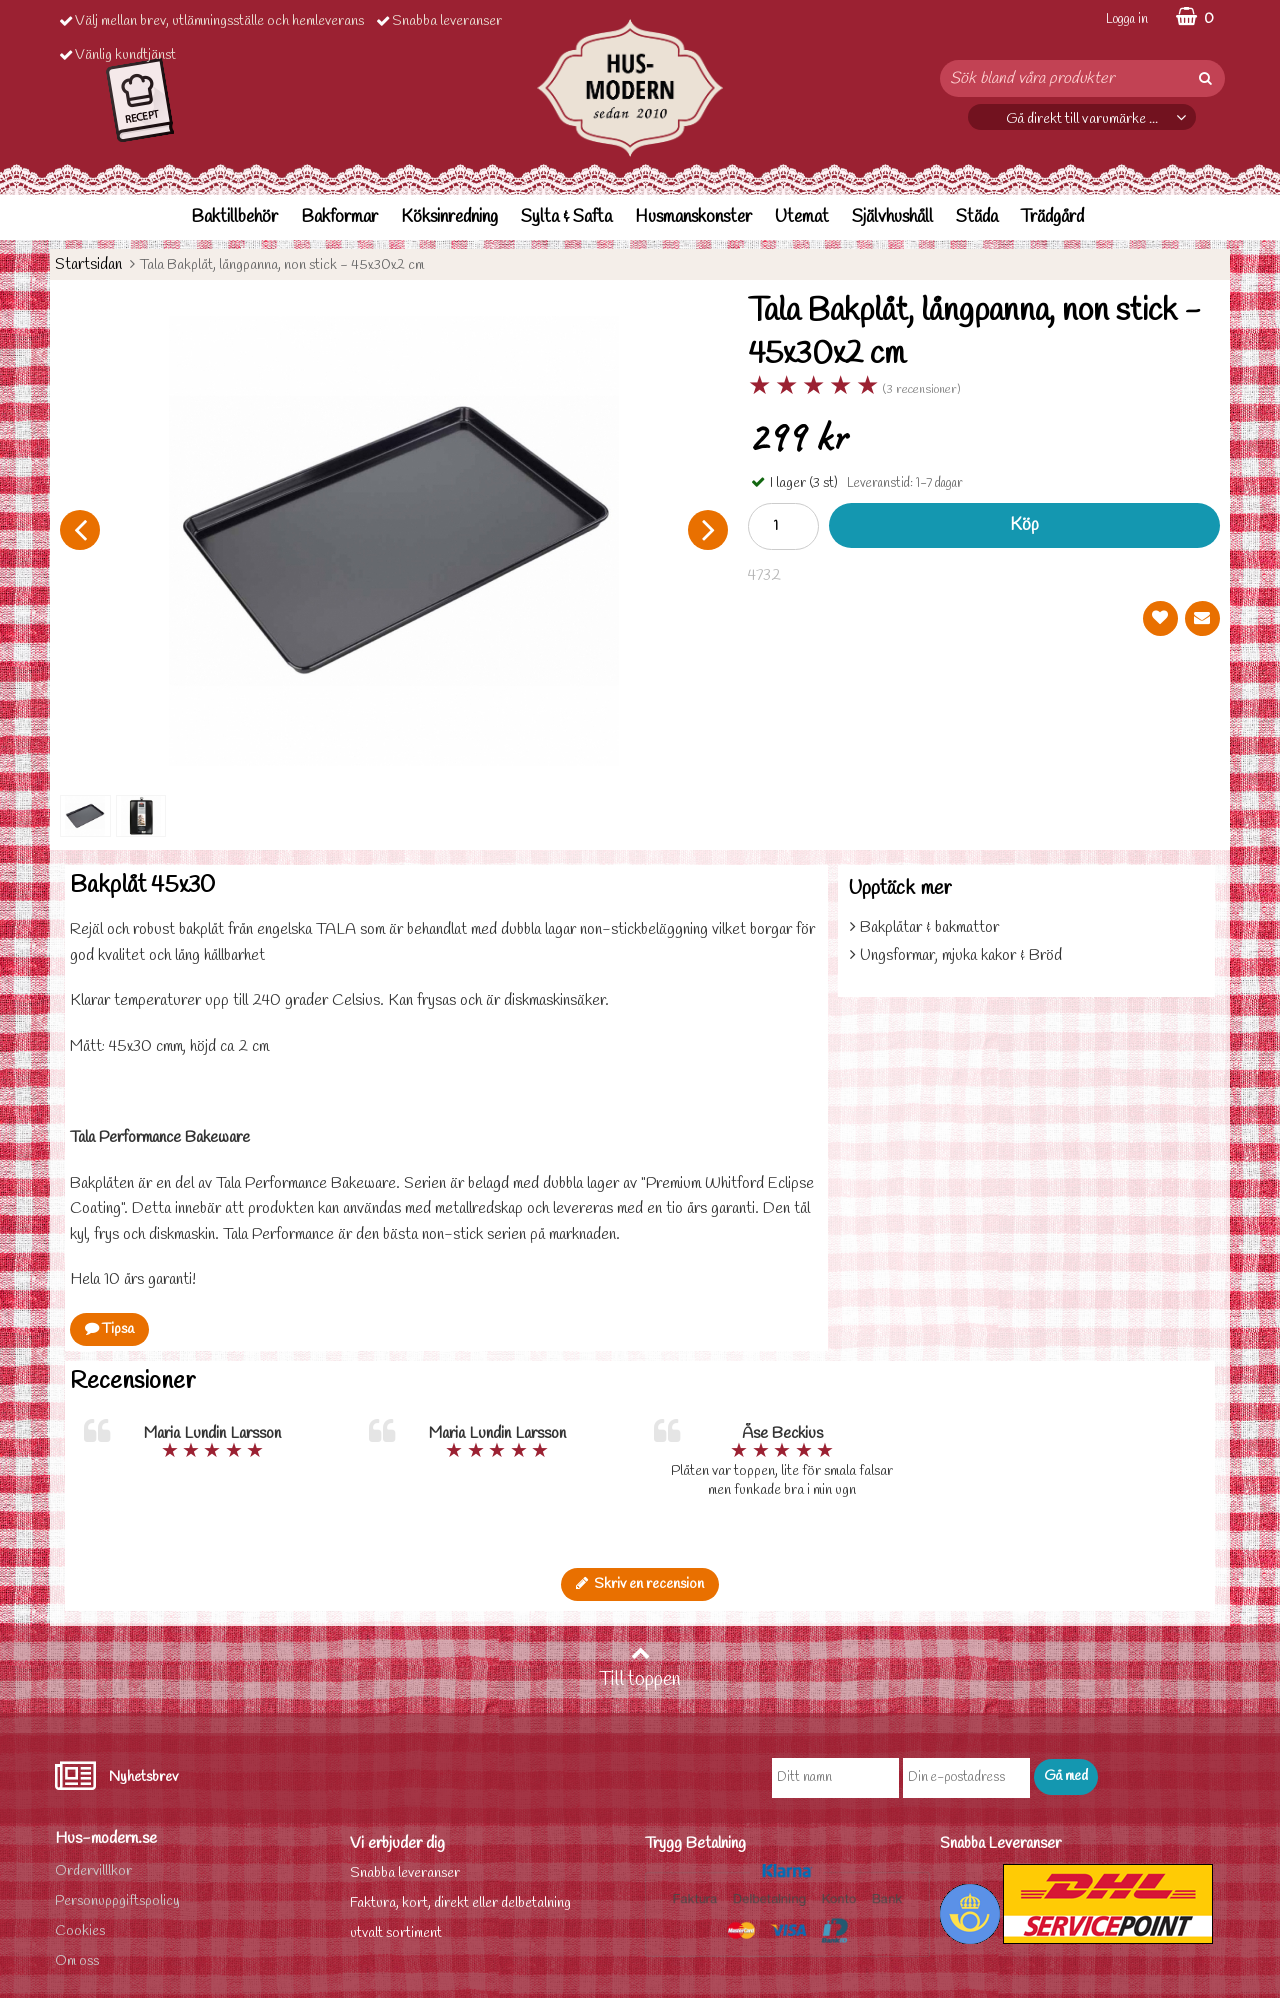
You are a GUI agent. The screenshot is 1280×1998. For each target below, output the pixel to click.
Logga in (1127, 19)
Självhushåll (892, 217)
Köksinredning (449, 217)
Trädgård (1052, 217)
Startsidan (88, 264)
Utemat (802, 217)
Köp (1024, 525)
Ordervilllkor (93, 1871)
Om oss (77, 1961)
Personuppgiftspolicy (117, 1901)
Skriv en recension (640, 1584)
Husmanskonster (693, 217)
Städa (977, 217)
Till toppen (640, 1668)
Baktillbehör (234, 217)
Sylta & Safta (566, 217)
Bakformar (339, 217)
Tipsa (109, 1329)
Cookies (80, 1931)
